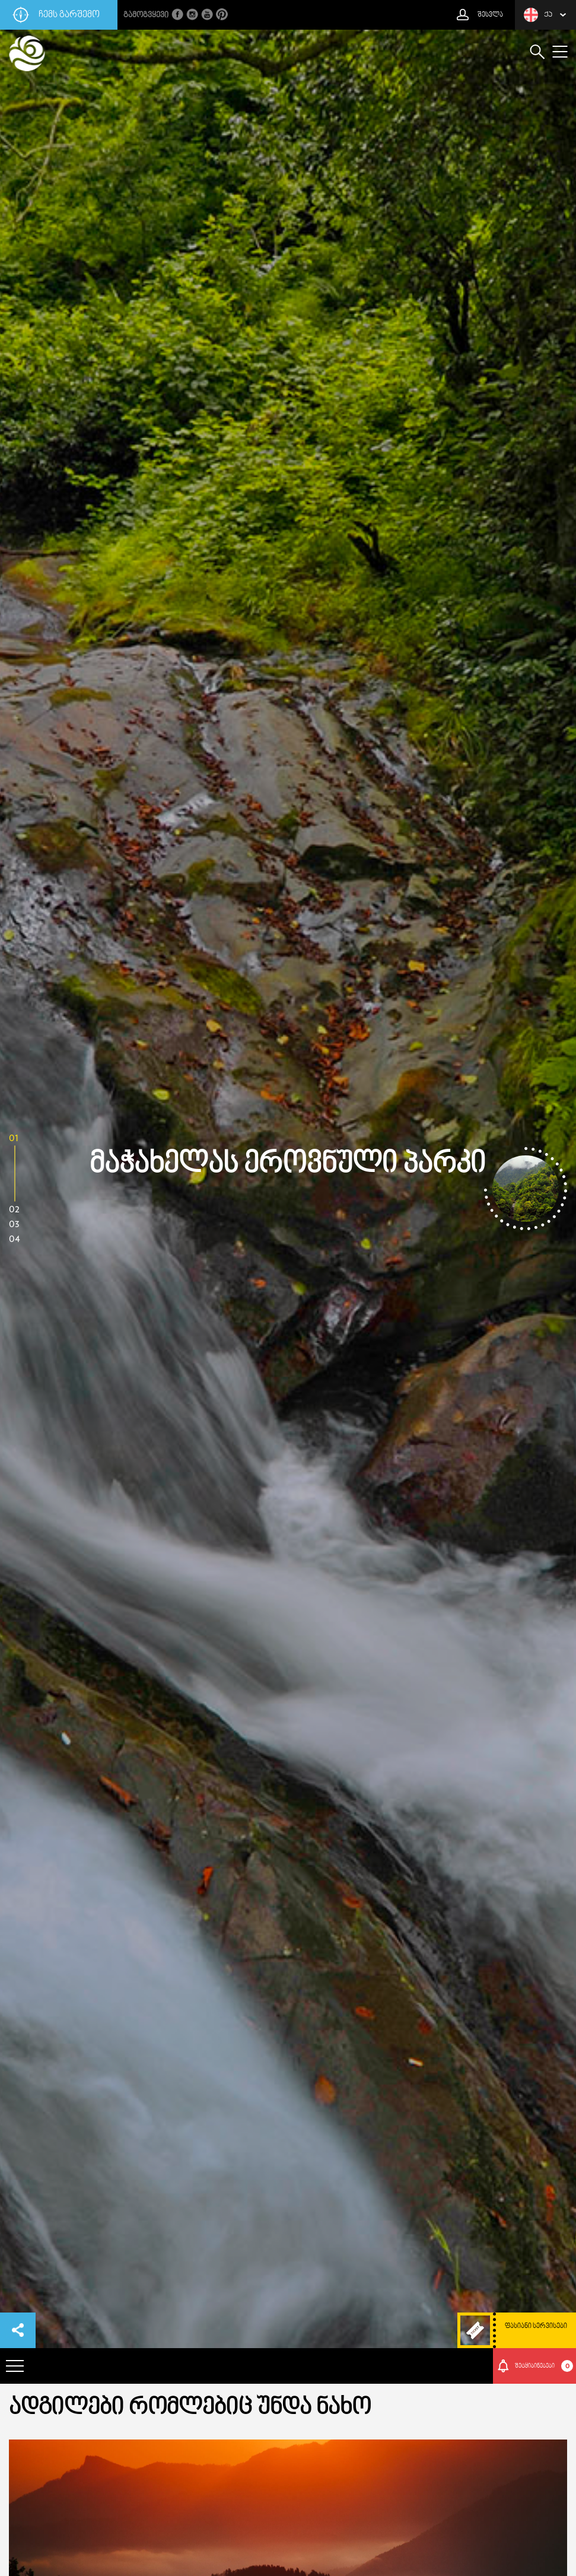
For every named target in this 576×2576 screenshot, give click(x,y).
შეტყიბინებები (544, 2366)
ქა (538, 15)
